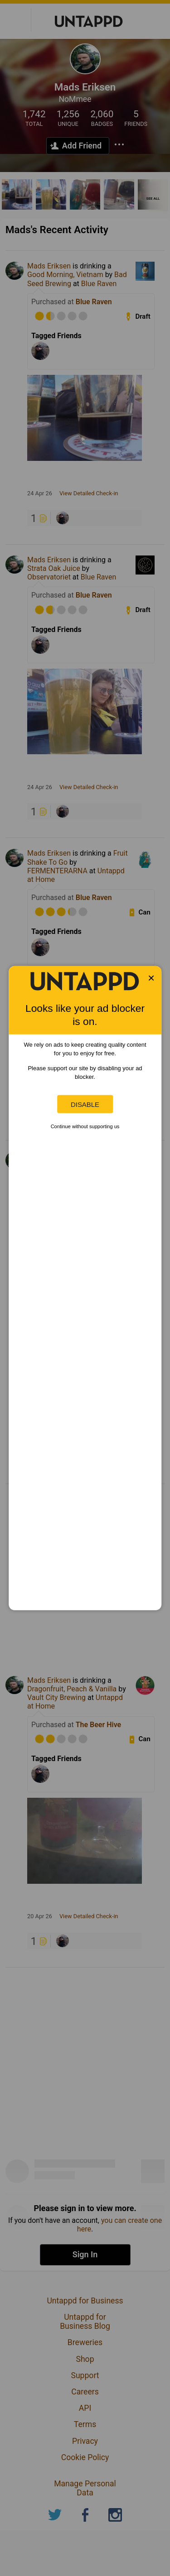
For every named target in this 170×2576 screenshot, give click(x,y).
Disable (85, 1104)
